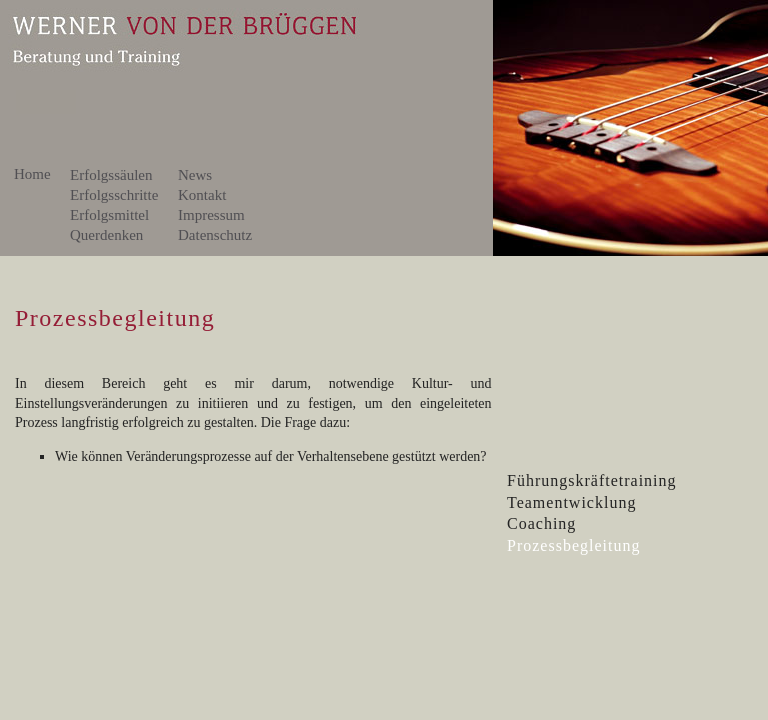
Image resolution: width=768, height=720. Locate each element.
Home (32, 174)
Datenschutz (215, 235)
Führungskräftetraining (592, 480)
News (195, 175)
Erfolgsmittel (117, 215)
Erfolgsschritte (118, 195)
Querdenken (116, 235)
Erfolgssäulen (111, 175)
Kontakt (209, 195)
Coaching (541, 523)
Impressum (211, 215)
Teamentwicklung (571, 502)
